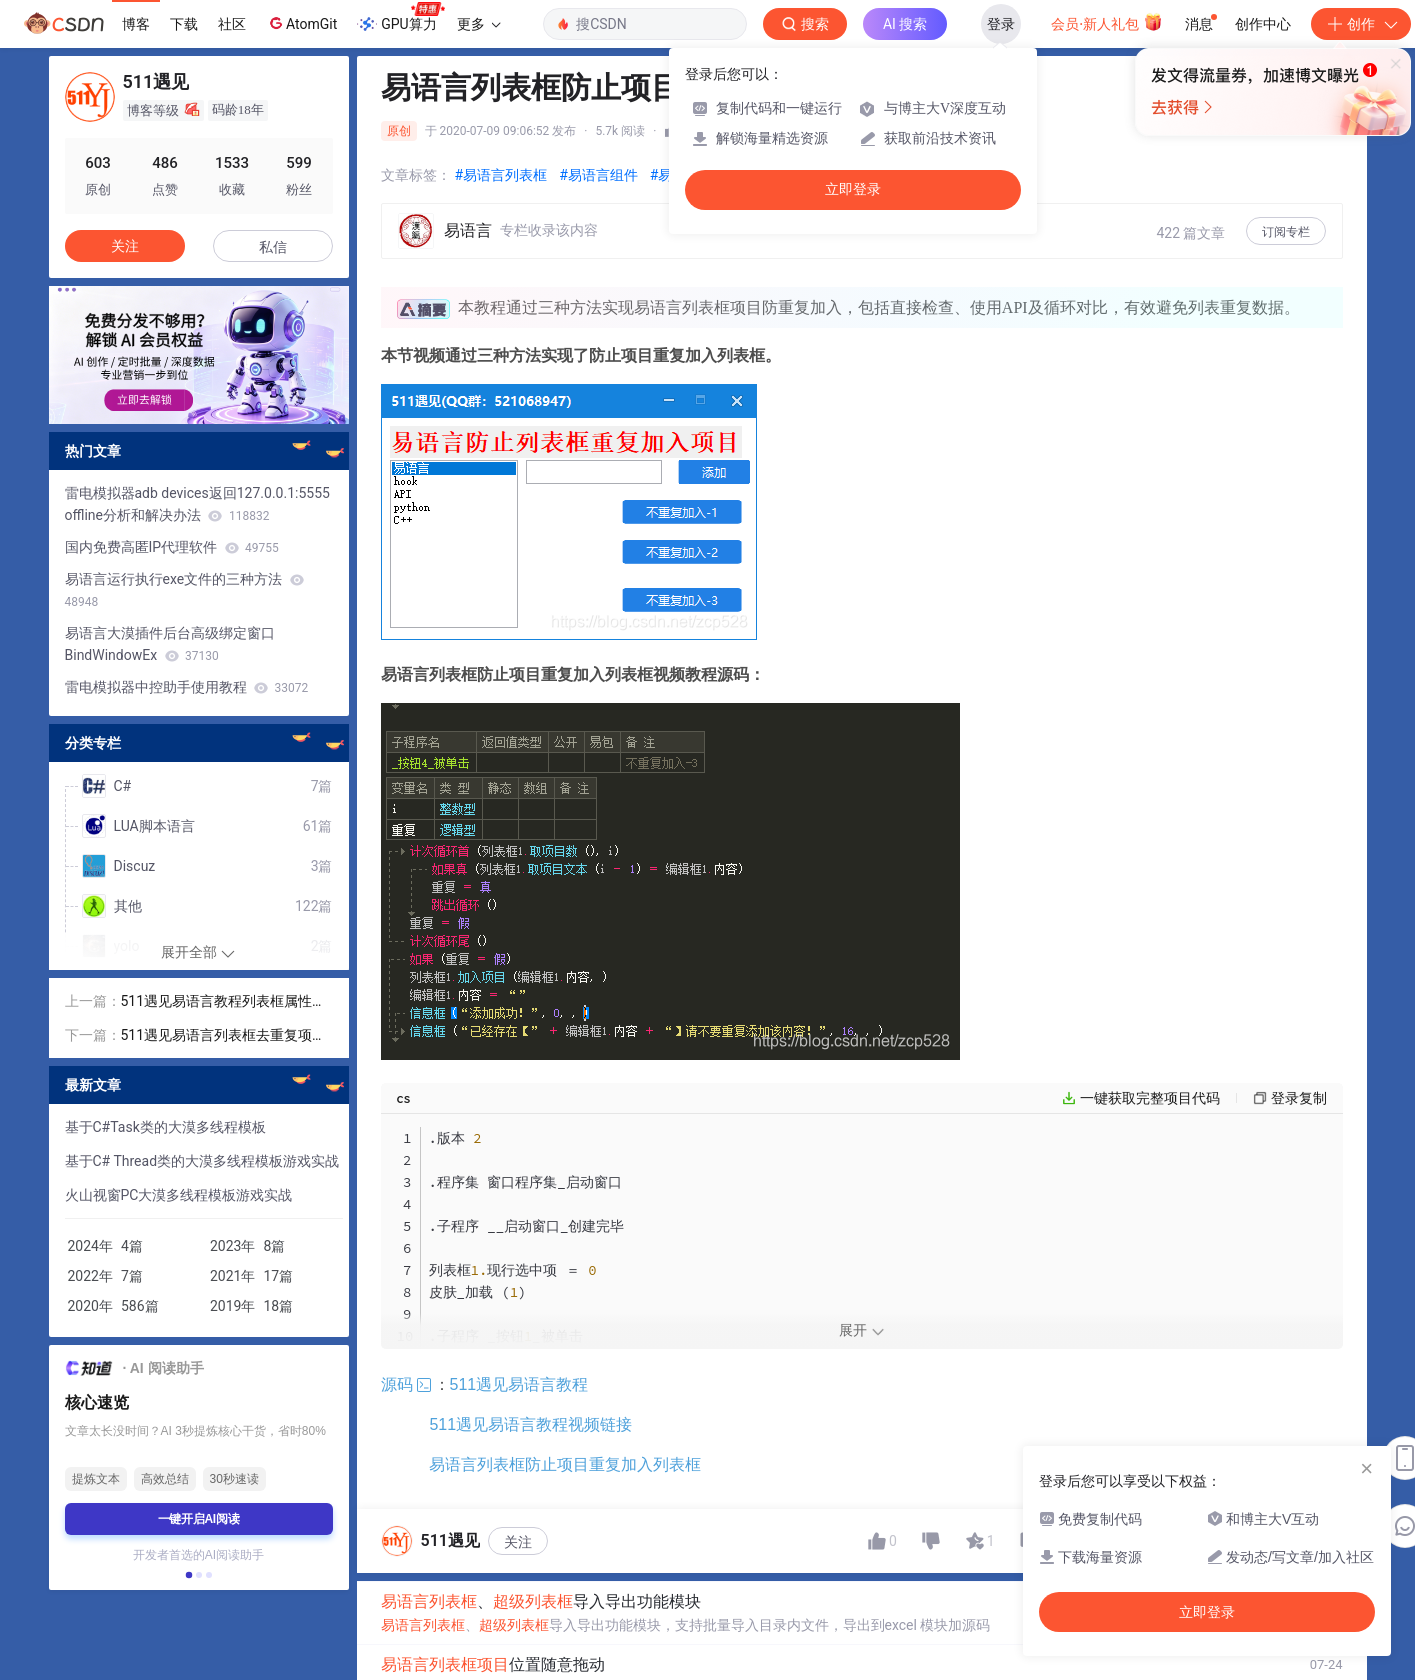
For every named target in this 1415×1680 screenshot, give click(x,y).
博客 (136, 24)
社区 (232, 24)
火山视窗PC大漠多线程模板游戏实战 (179, 1195)
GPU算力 (400, 18)
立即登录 (853, 189)
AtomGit (301, 23)
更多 (479, 24)
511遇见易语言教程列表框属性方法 (224, 1002)
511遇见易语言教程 (498, 1458)
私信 (273, 247)
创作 (1361, 24)
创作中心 (1263, 24)
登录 (1001, 24)
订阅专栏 (1286, 232)
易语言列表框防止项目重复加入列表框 (565, 1538)
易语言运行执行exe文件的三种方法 (184, 590)
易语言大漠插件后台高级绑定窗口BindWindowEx (170, 644)
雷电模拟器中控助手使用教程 (187, 687)
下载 (184, 24)
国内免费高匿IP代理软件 (172, 547)
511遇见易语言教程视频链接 (530, 1498)
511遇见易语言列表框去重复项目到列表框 (224, 1036)
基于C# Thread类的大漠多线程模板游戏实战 (202, 1161)
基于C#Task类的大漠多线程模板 (165, 1127)
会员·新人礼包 (1106, 22)
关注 (518, 1616)
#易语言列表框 (501, 175)
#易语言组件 (598, 175)
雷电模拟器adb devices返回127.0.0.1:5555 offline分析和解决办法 (197, 504)
